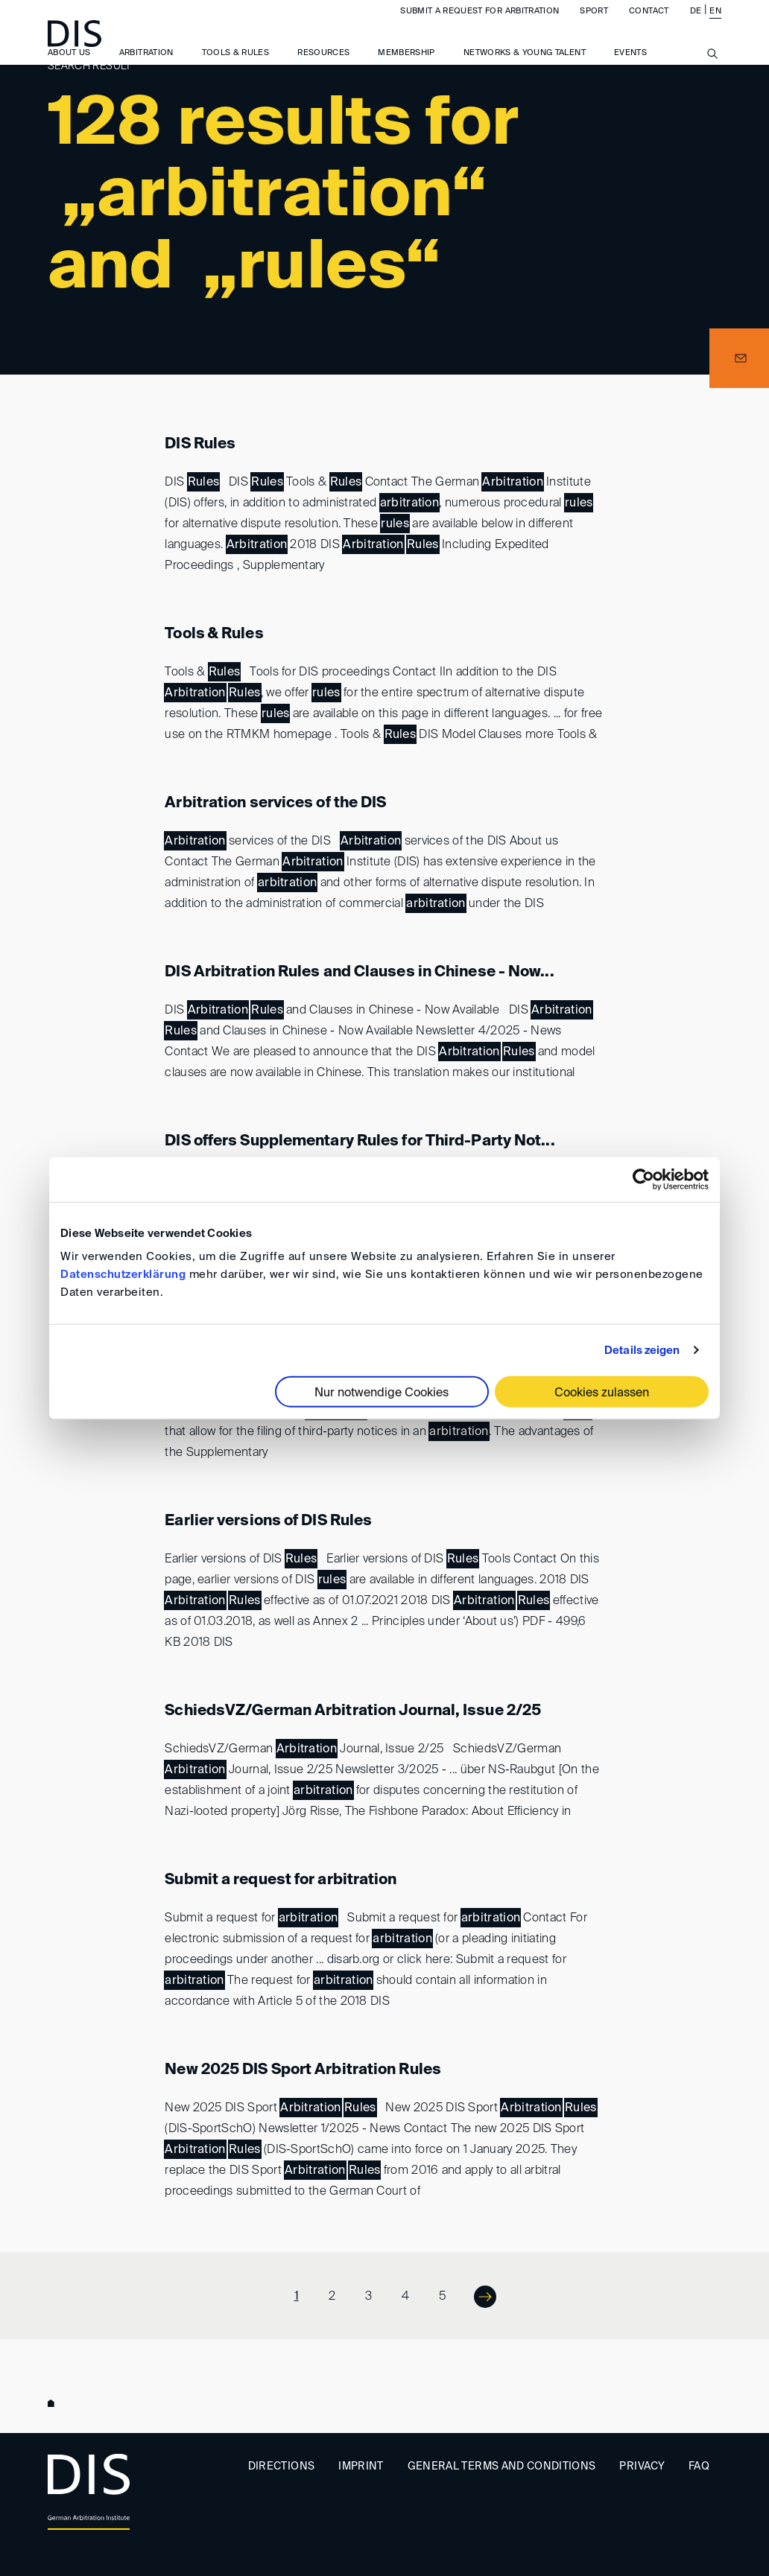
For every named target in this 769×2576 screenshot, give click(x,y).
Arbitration (146, 67)
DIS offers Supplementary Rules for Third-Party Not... (359, 1141)
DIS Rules (200, 444)
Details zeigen (642, 1349)
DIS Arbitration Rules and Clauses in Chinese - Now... (359, 972)
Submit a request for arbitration (479, 25)
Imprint (360, 2466)
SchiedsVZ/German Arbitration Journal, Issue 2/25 (353, 1711)
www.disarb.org (54, 2405)
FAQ (699, 2466)
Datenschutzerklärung (123, 1274)
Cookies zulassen (601, 1393)
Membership (406, 67)
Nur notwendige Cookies (381, 1393)
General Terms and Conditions (502, 2466)
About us (69, 67)
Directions (281, 2466)
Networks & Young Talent (524, 67)
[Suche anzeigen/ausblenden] (712, 76)
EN (715, 25)
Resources (323, 67)
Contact (648, 25)
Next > (475, 2295)
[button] (739, 358)
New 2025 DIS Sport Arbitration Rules (303, 2070)
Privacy (641, 2466)
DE (696, 25)
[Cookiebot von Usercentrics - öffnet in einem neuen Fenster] (643, 1179)
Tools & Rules (236, 67)
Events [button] (630, 67)
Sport (594, 25)
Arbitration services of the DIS (275, 803)
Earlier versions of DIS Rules (268, 1521)
